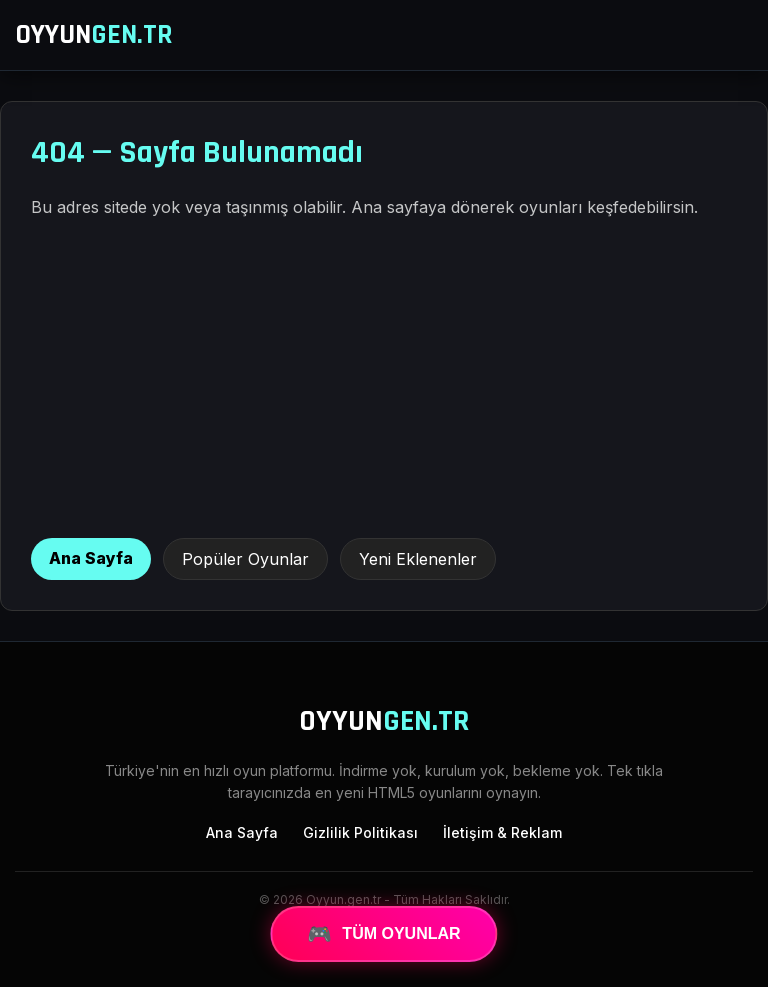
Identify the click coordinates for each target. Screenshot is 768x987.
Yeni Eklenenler (418, 559)
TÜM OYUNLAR (383, 934)
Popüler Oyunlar (245, 559)
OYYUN (94, 35)
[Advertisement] (384, 378)
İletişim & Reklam (502, 832)
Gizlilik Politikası (360, 832)
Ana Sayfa (91, 558)
